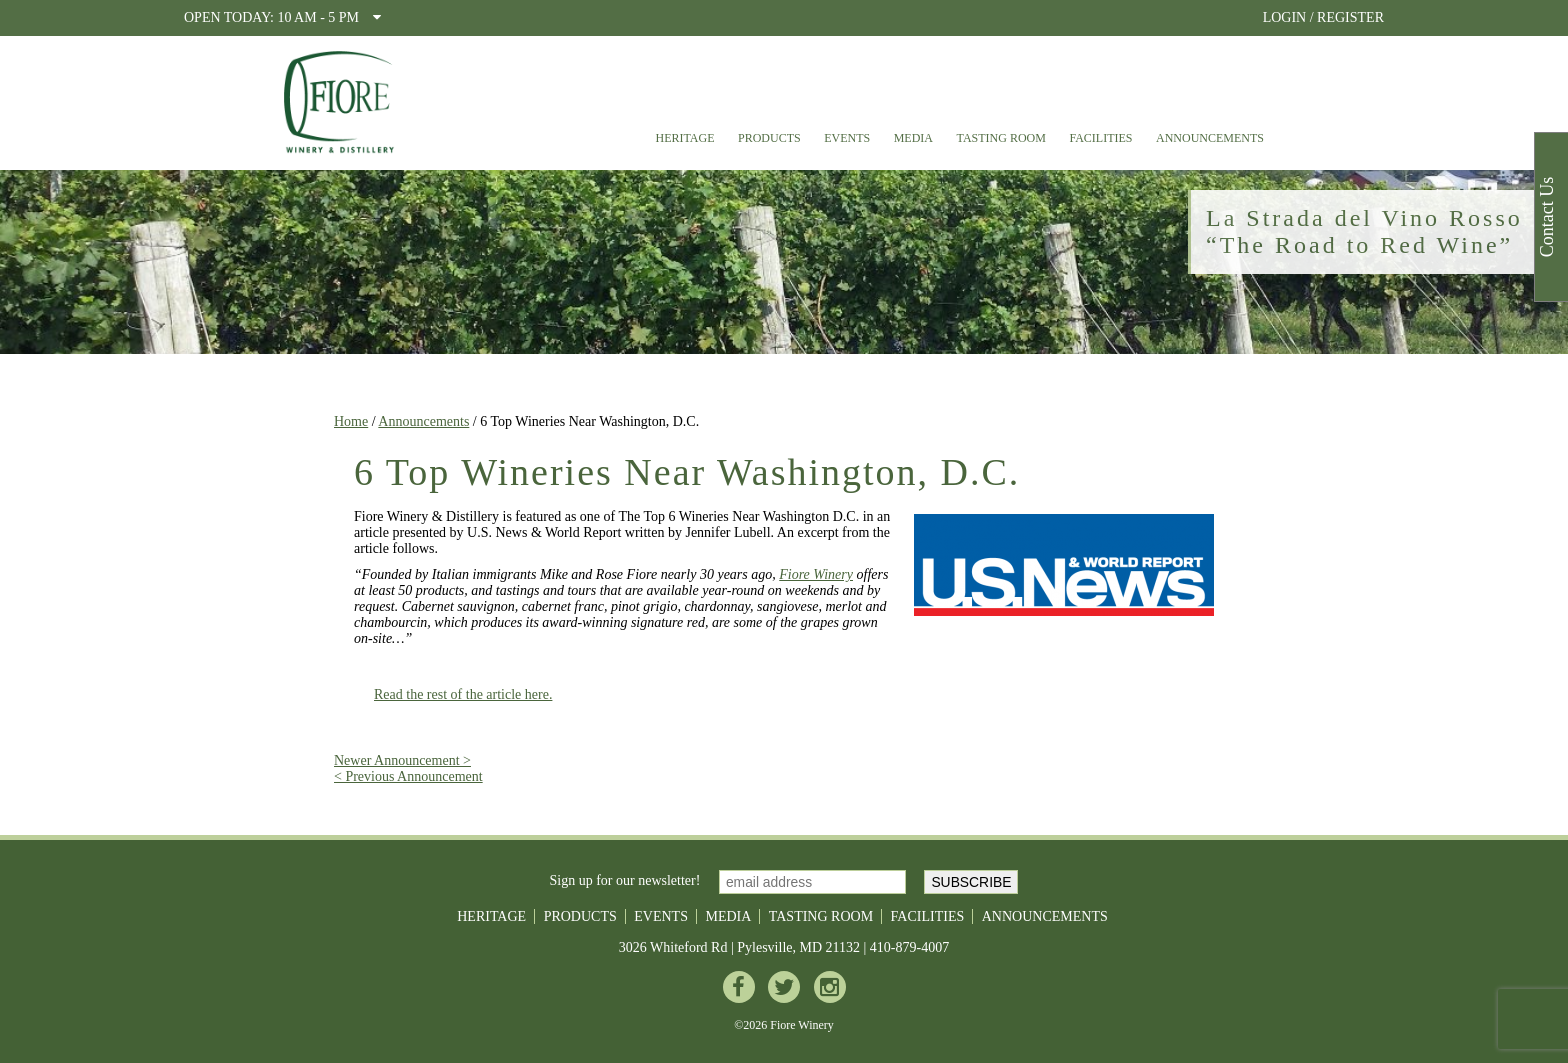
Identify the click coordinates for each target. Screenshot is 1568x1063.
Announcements (1210, 138)
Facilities (1100, 138)
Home (351, 421)
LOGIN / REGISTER (1323, 17)
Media (913, 138)
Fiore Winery (816, 574)
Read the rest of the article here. (463, 694)
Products (769, 138)
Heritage (684, 138)
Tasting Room (1001, 138)
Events (847, 138)
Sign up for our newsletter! (625, 880)
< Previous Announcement (408, 776)
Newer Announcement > (402, 760)
